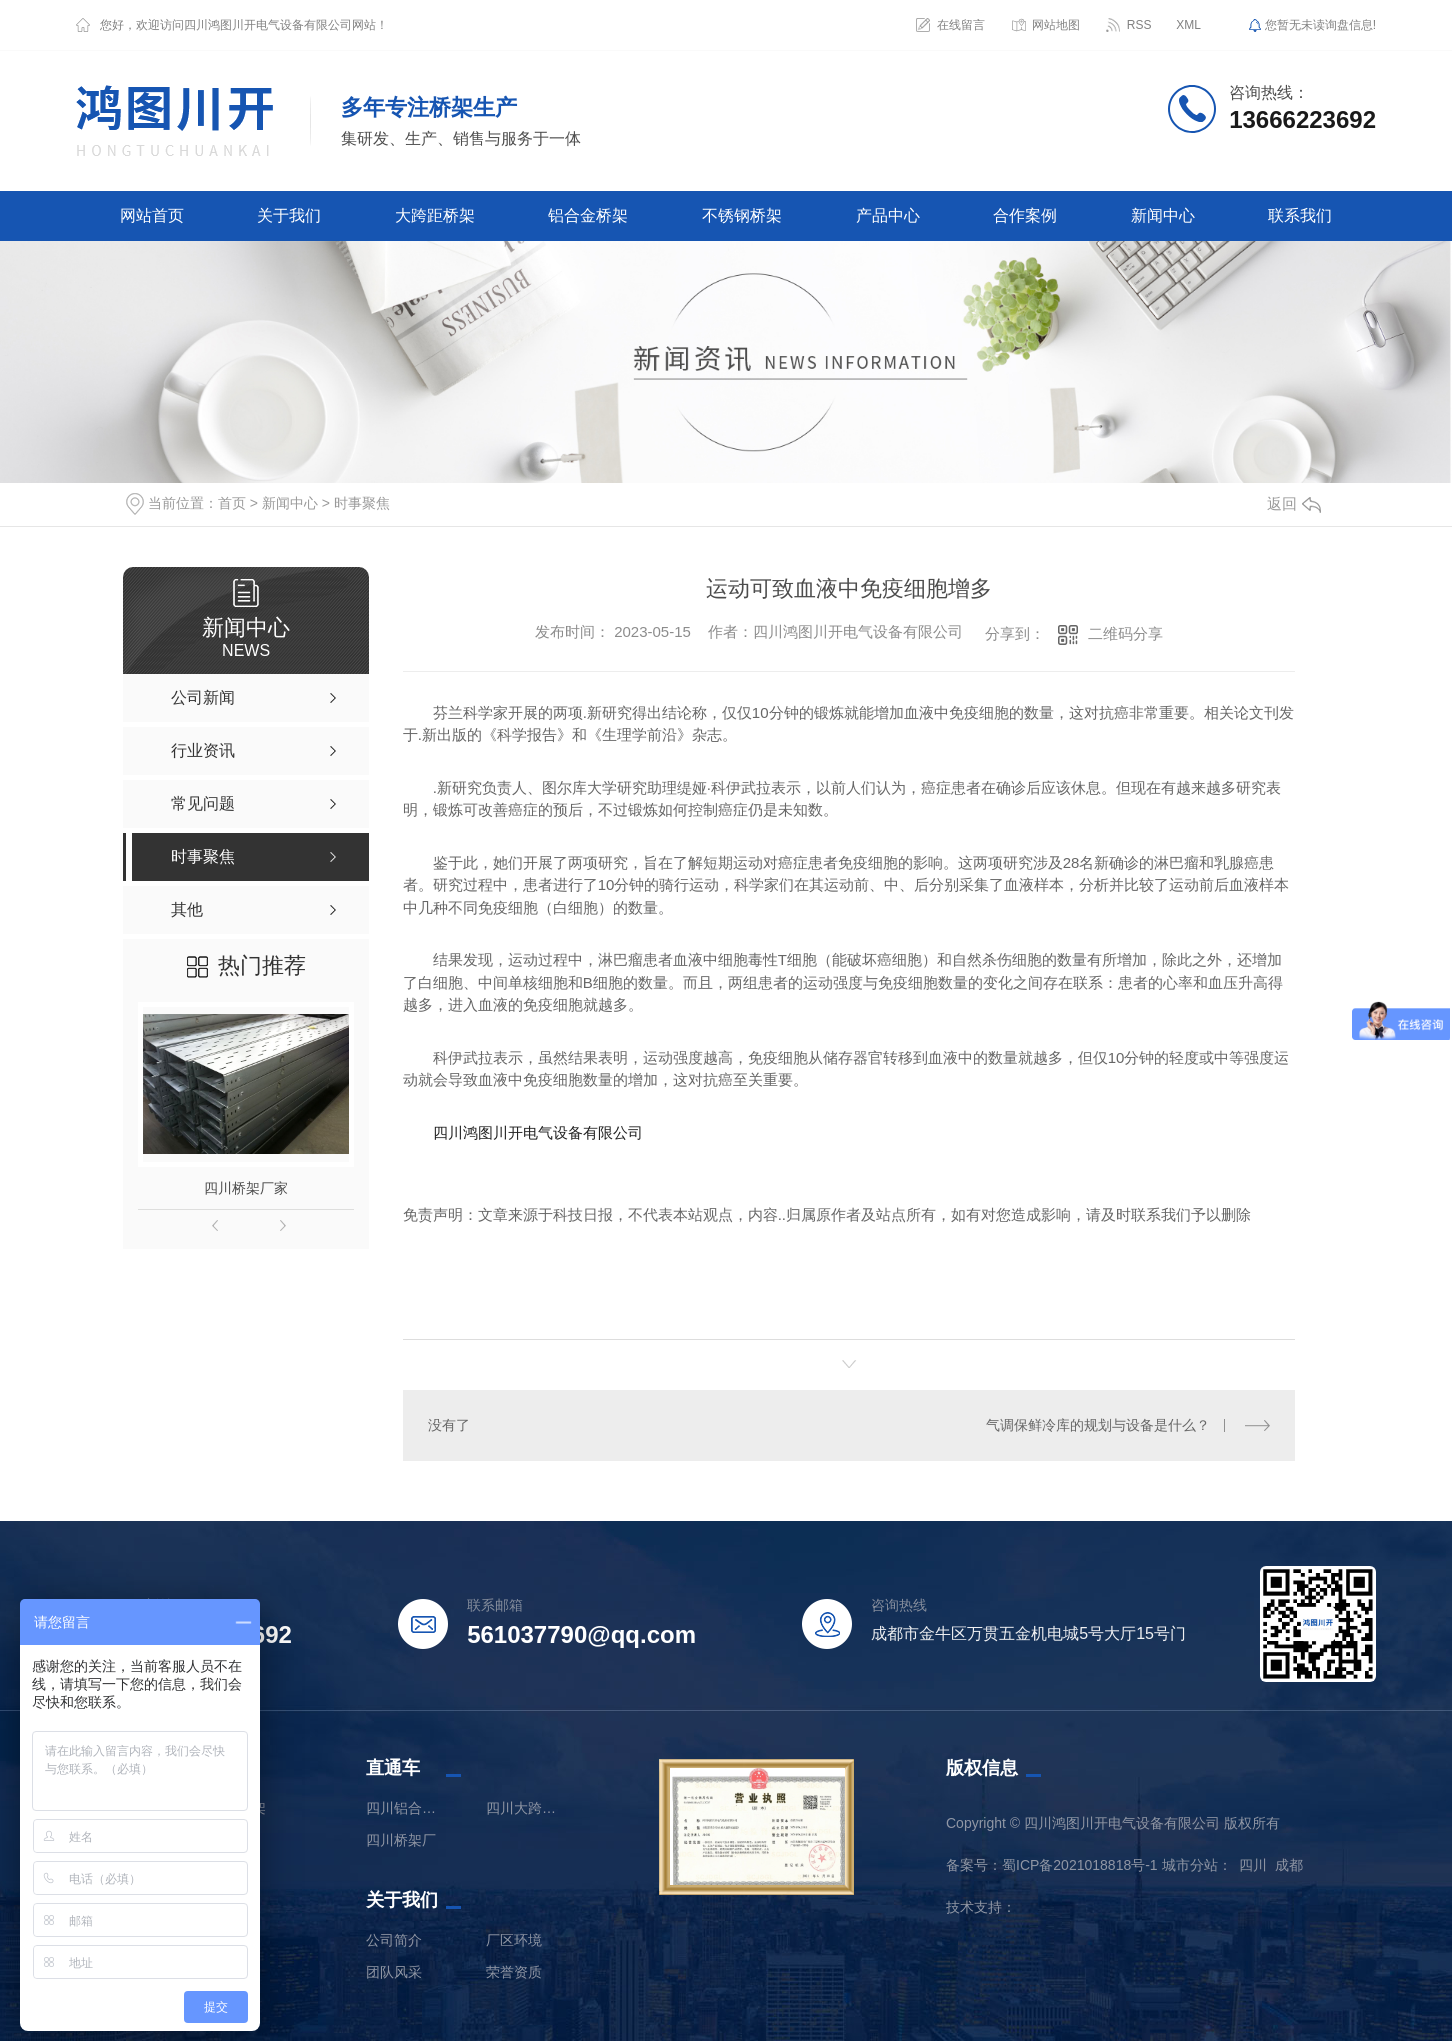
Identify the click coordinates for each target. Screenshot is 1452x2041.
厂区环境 (514, 1940)
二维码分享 (1125, 633)
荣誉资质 (514, 1972)
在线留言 (961, 25)
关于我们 (289, 215)
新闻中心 (1163, 215)
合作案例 (1025, 215)
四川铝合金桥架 (406, 1808)
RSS (1139, 25)
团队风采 (394, 1972)
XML (1188, 25)
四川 (1253, 1865)
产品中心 (888, 215)
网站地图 (1056, 25)
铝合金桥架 (588, 215)
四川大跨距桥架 (526, 1808)
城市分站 (1190, 1865)
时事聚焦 (362, 503)
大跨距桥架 (435, 215)
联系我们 (1300, 215)
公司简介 (394, 1940)
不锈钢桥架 (742, 215)
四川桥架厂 (401, 1840)
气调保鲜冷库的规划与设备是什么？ (1098, 1425)
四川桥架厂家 (246, 1188)
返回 (1294, 503)
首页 (232, 503)
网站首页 (152, 215)
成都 (1289, 1865)
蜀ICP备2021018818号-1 (1080, 1865)
